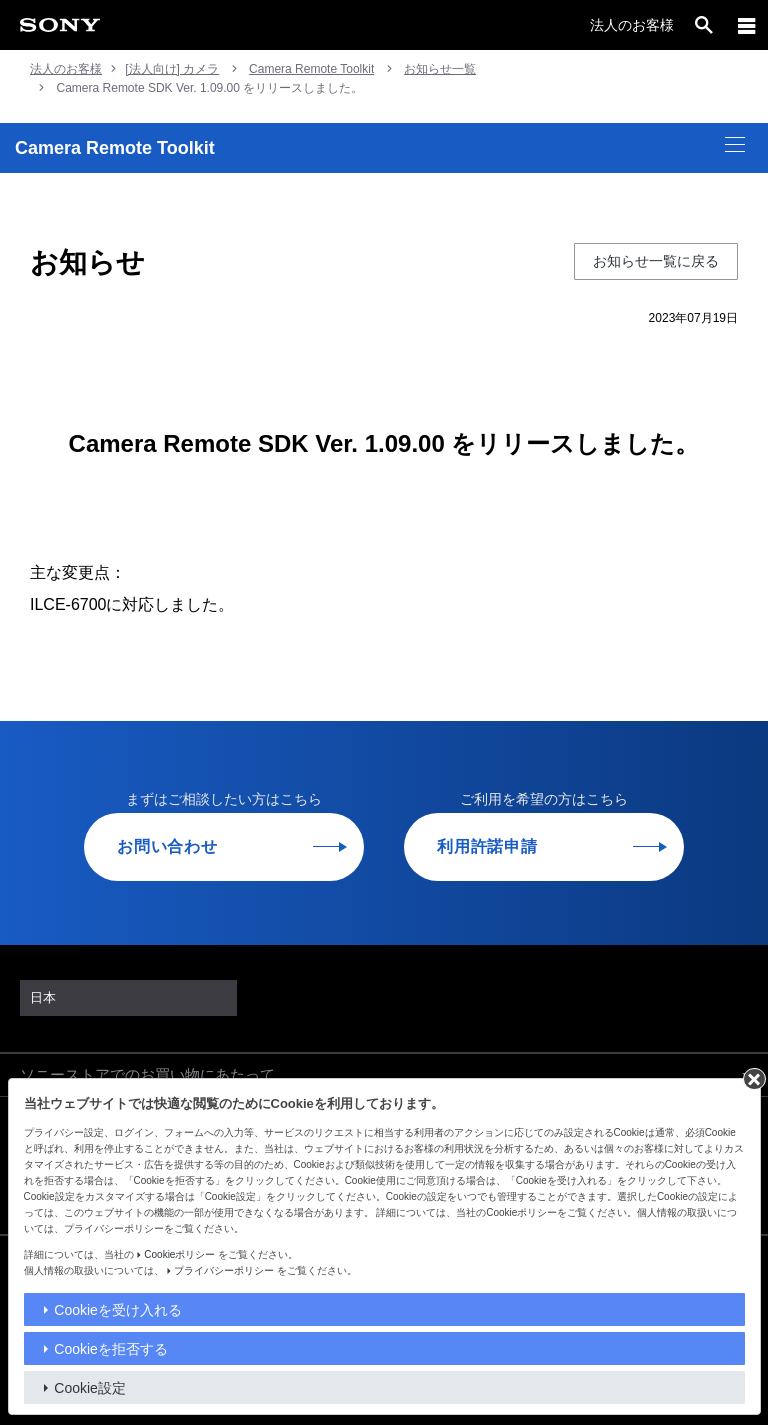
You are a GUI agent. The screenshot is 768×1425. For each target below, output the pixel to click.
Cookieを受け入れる (118, 1310)
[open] (704, 25)
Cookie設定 (90, 1388)
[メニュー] (747, 25)
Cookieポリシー (179, 1254)
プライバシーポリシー (224, 1270)
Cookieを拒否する (111, 1349)
